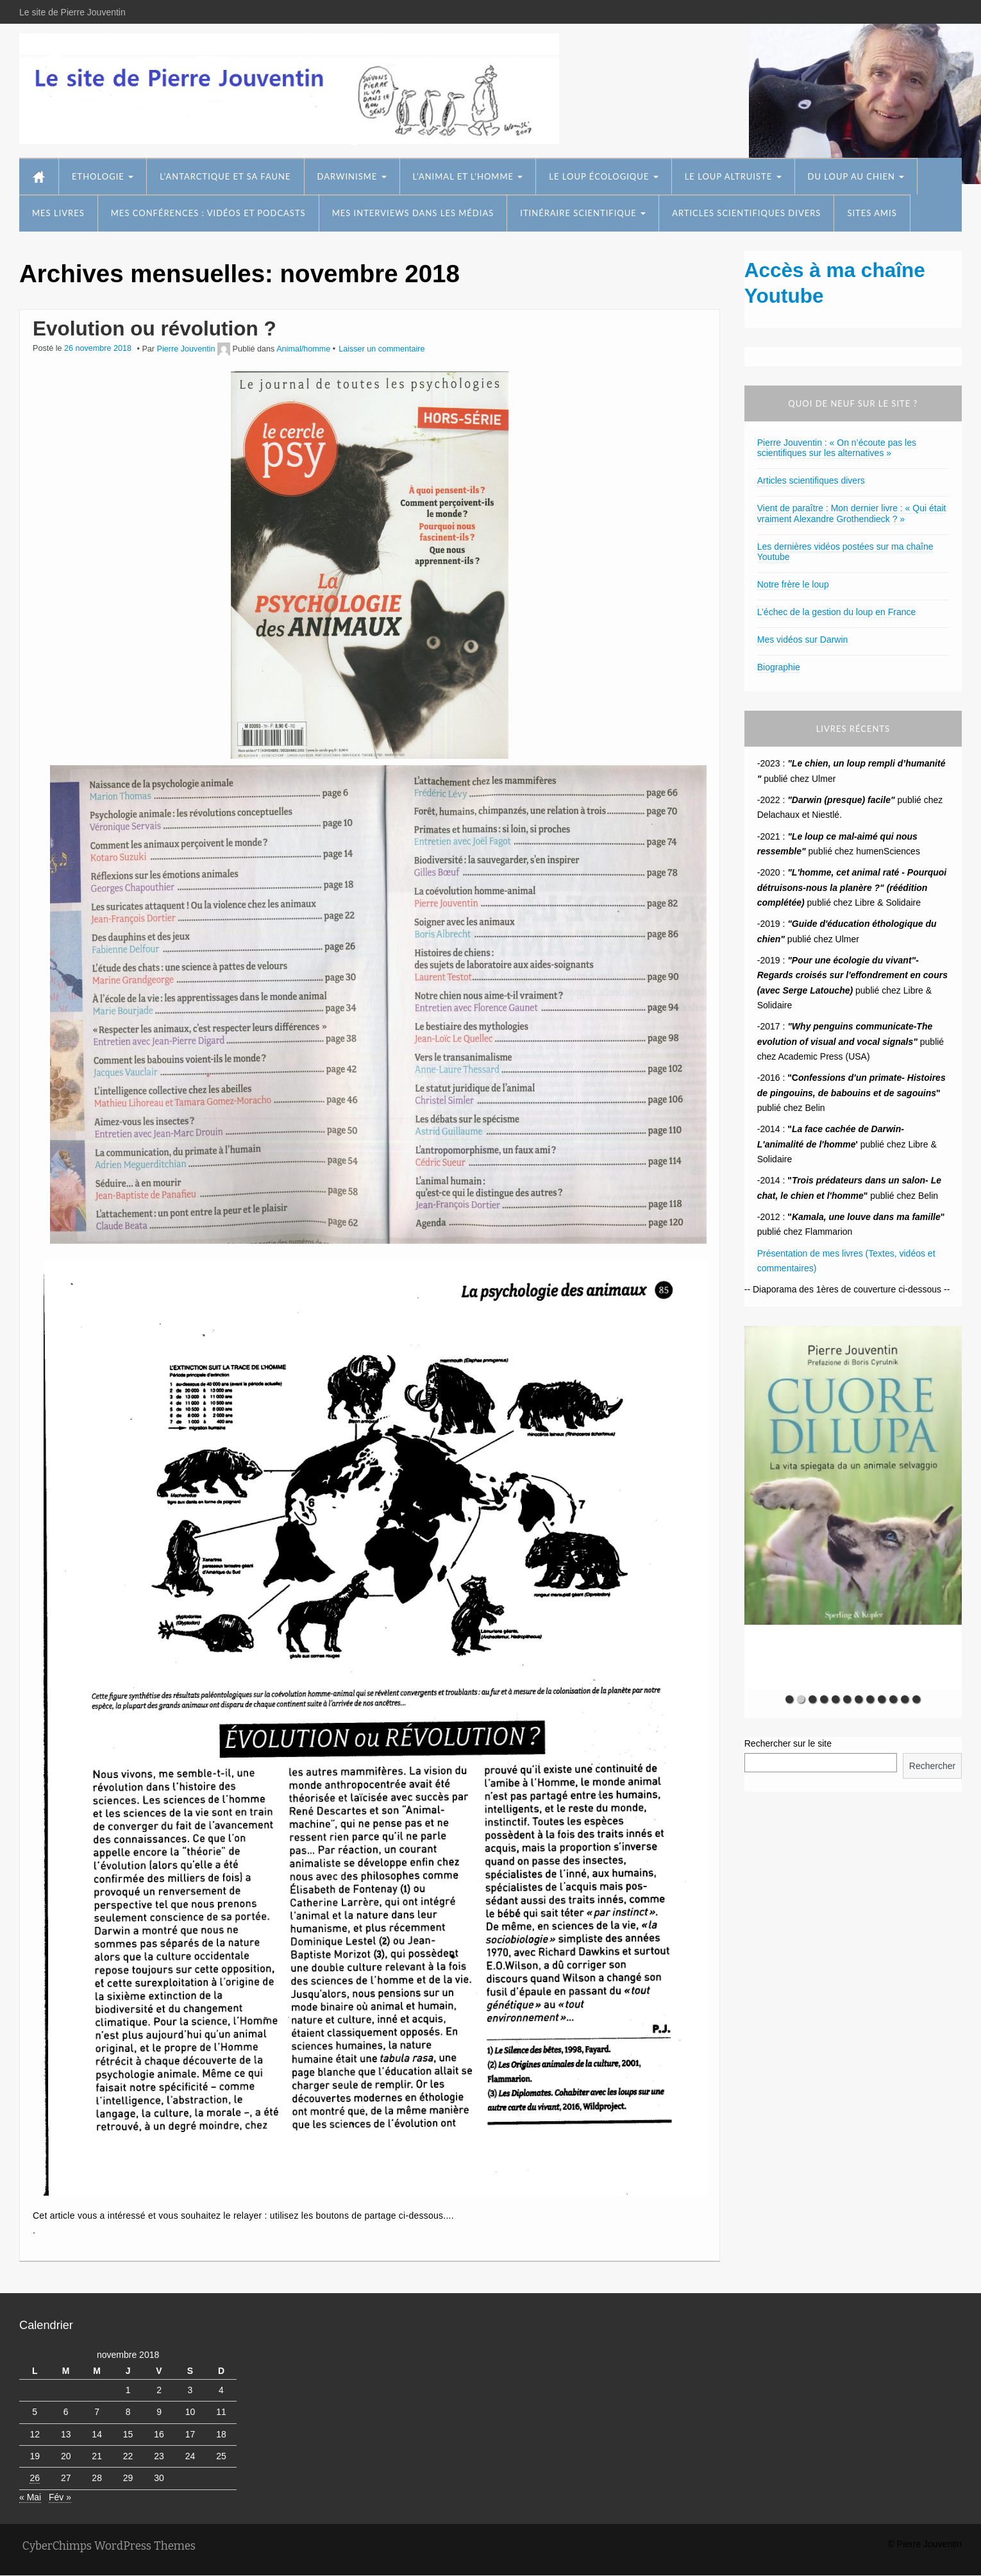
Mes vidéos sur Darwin (802, 639)
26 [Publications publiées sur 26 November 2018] (34, 2478)
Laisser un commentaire (381, 348)
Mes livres (58, 213)
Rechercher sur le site (788, 1743)
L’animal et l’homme (468, 176)
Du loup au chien (856, 176)
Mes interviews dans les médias (413, 213)
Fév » (60, 2497)
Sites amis (871, 213)
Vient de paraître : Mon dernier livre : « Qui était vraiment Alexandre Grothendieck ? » (851, 513)
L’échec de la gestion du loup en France (836, 612)
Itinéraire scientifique (583, 213)
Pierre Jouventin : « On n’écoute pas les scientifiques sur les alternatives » (836, 448)
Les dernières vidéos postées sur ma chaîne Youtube (845, 552)
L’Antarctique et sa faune (225, 176)
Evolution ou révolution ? (154, 328)
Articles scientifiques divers (746, 213)
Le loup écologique (603, 176)
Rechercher (932, 1766)
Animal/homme (303, 348)
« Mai (30, 2497)
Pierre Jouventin (186, 348)
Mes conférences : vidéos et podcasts (208, 213)
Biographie (778, 667)
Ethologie (102, 176)
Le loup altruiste (733, 176)
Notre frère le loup (793, 584)
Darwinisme (352, 176)
